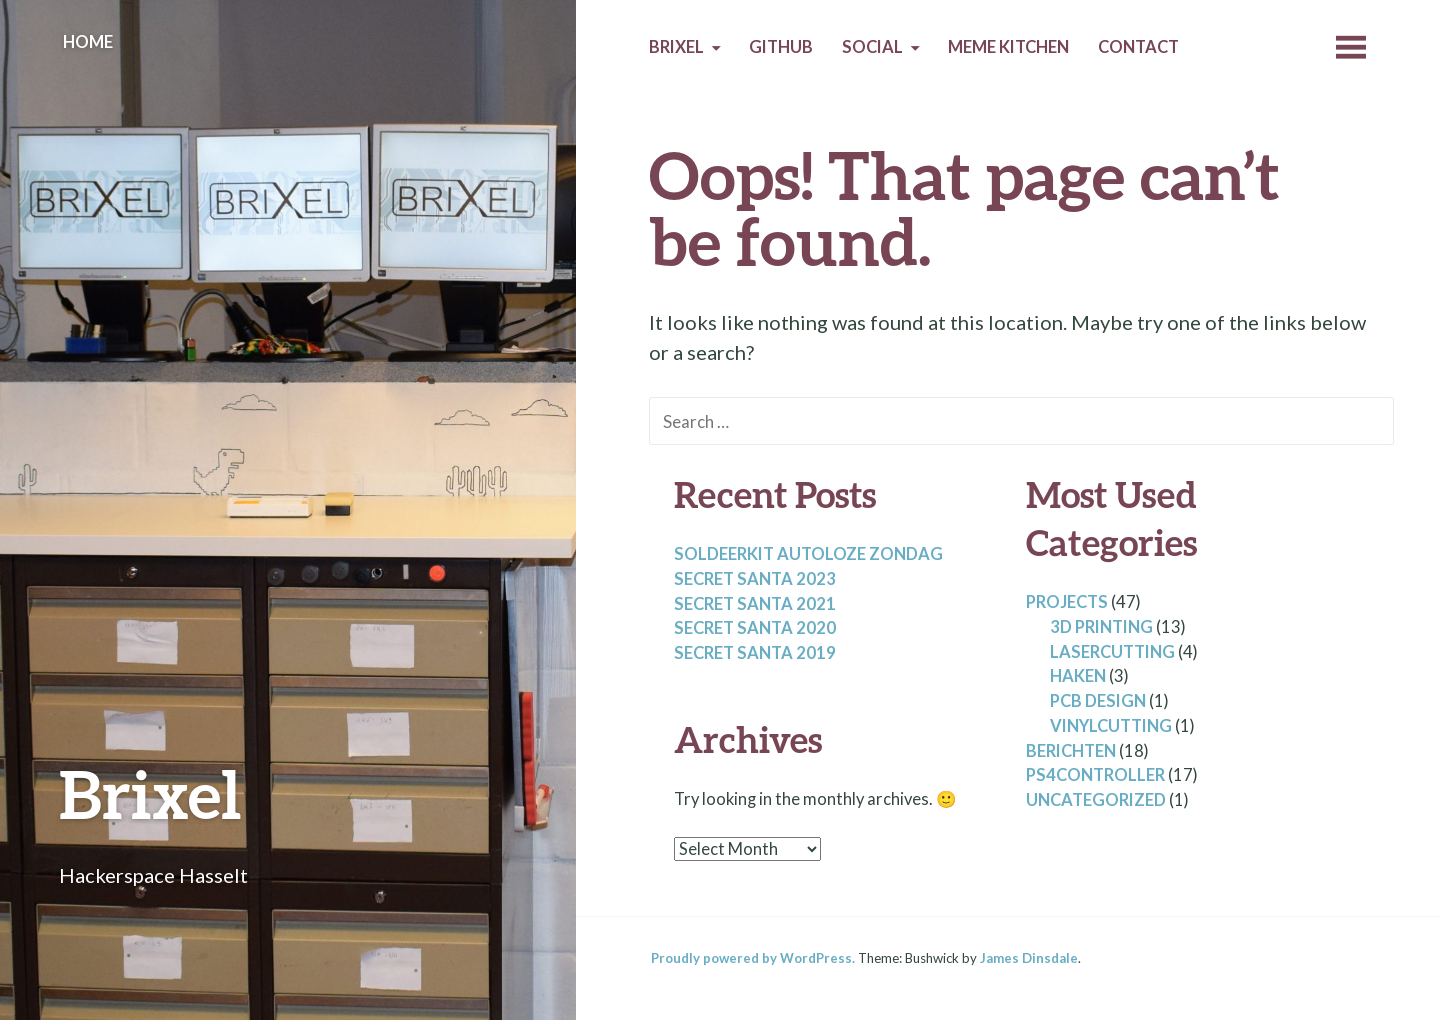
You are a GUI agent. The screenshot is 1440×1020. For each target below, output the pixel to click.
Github (781, 47)
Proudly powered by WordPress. (753, 958)
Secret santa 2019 (755, 653)
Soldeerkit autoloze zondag (808, 554)
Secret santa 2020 (755, 628)
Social (872, 47)
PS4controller (1095, 775)
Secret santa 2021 (755, 604)
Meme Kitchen (1008, 47)
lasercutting (1112, 652)
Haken (1078, 676)
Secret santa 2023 (755, 579)
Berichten (1071, 751)
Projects (1067, 602)
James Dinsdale (1029, 958)
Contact (1138, 47)
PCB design (1098, 701)
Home (88, 42)
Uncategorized (1096, 800)
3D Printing (1101, 627)
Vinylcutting (1111, 726)
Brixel (150, 793)
